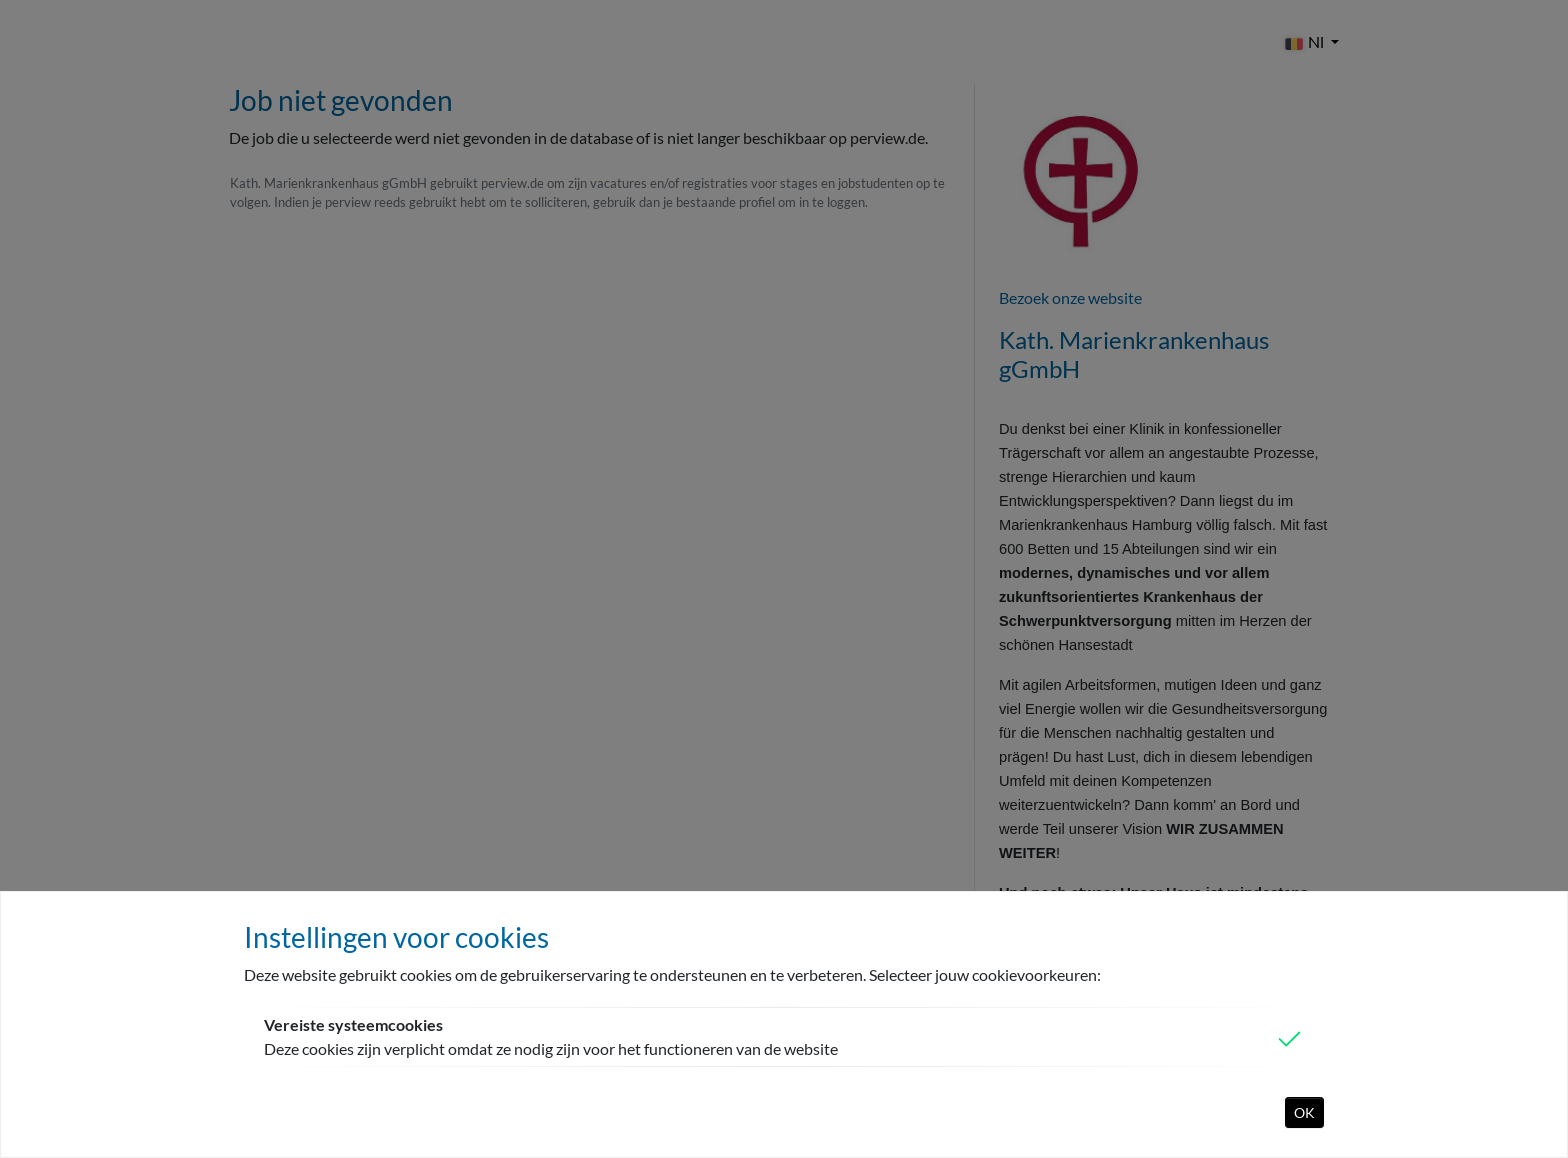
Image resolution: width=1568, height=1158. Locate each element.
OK (1304, 1112)
